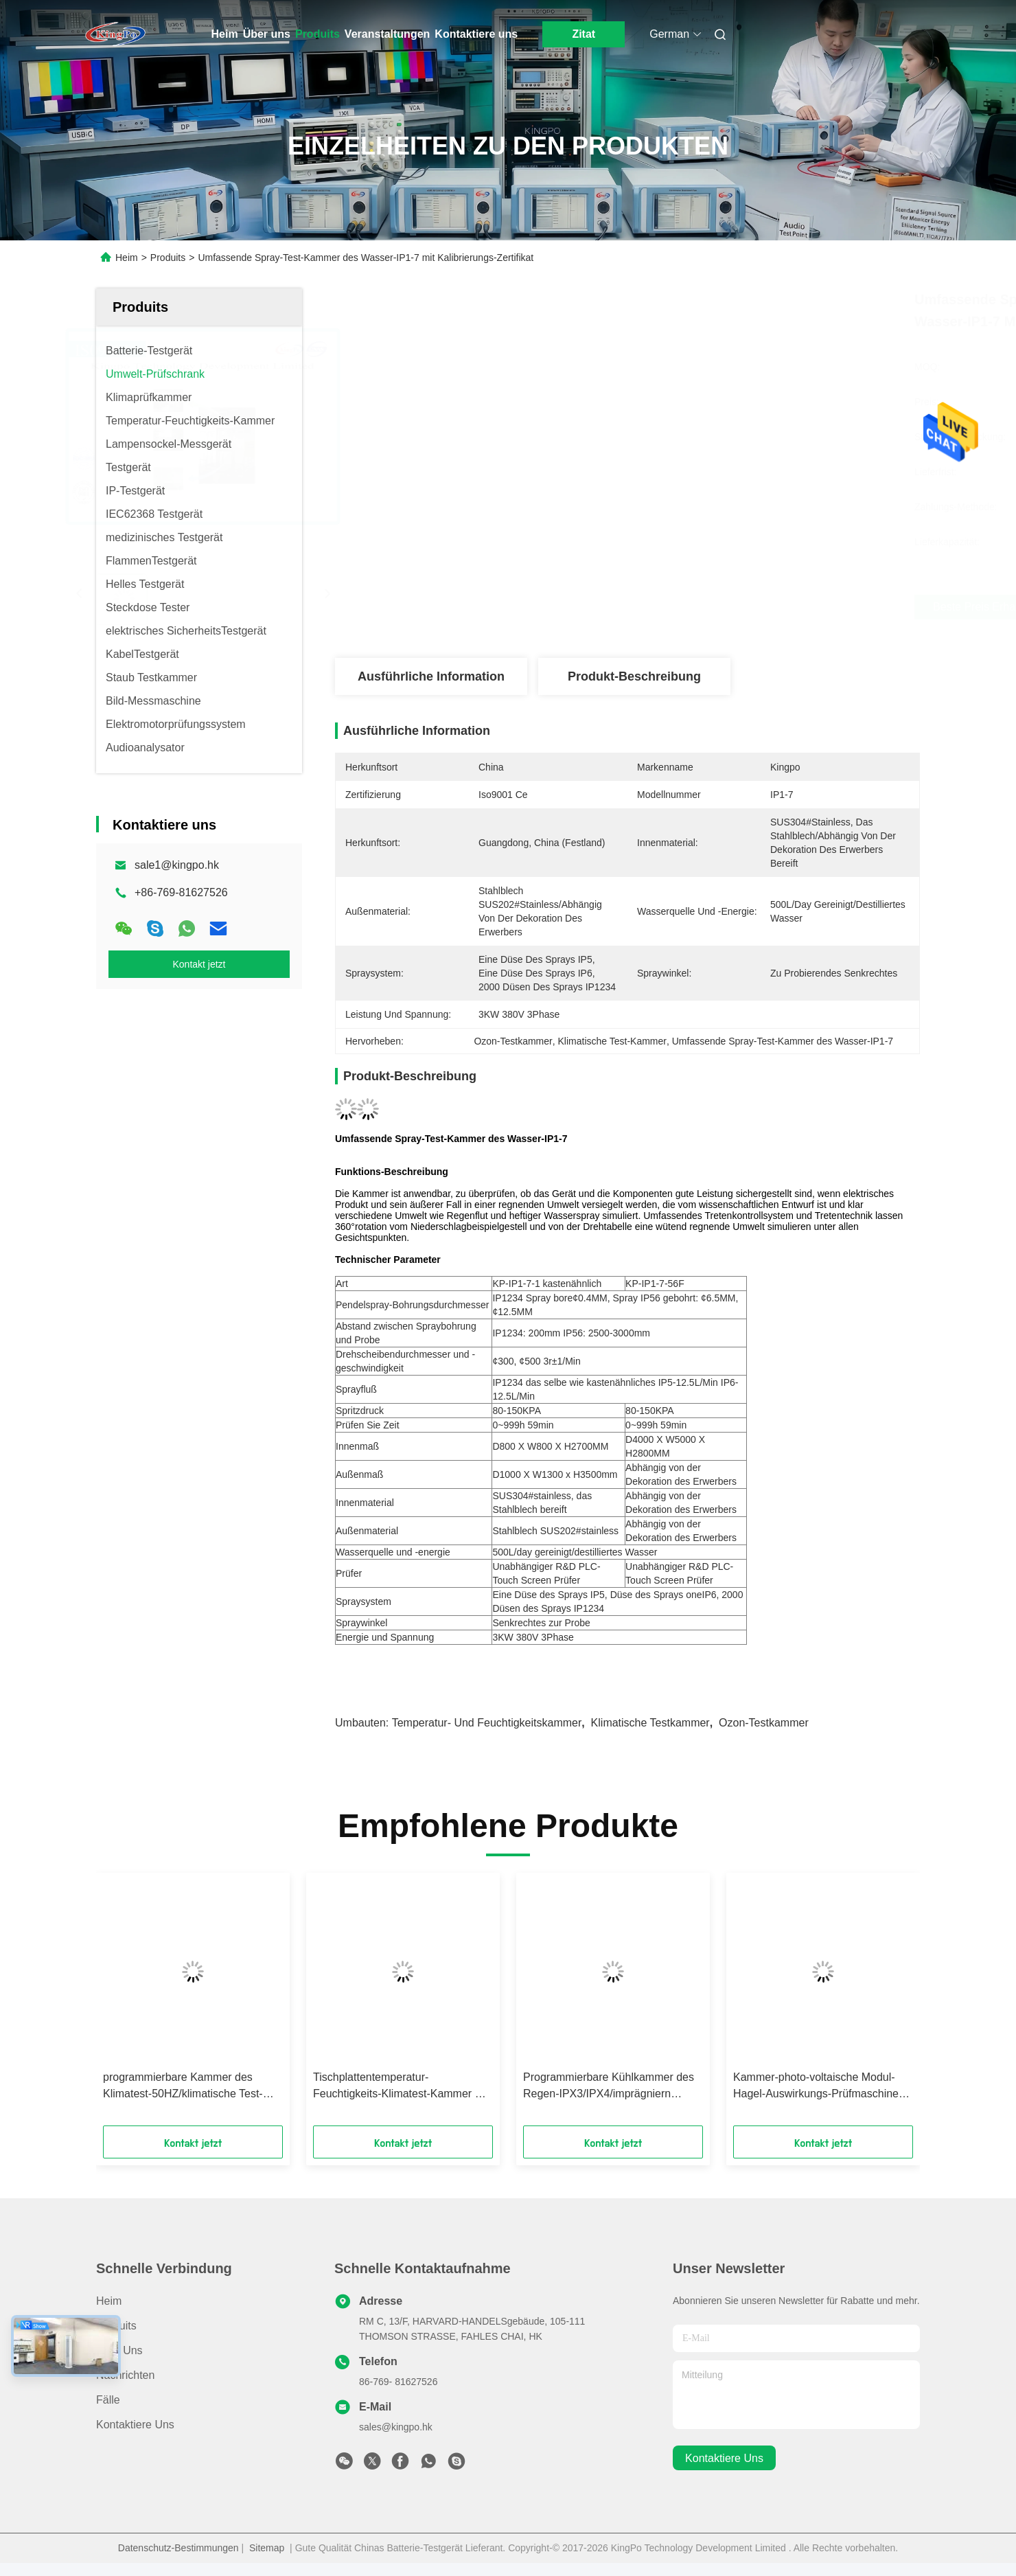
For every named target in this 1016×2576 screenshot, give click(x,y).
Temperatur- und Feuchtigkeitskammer (487, 1723)
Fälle (108, 2400)
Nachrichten (125, 2375)
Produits (317, 34)
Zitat (583, 34)
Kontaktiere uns (476, 34)
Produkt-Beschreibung (634, 676)
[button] (150, 2004)
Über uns (266, 34)
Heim (224, 34)
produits (116, 2326)
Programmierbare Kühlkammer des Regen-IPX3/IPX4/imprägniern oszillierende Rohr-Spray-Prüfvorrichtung (608, 2086)
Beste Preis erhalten (705, 607)
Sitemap (266, 2547)
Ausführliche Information (431, 676)
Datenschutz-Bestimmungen (178, 2547)
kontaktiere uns (724, 2458)
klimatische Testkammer (650, 1723)
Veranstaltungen (387, 34)
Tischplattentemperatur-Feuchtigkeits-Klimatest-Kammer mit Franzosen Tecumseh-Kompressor (401, 2086)
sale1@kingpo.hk (177, 865)
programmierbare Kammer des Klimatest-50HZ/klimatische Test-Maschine (183, 2086)
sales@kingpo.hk (395, 2426)
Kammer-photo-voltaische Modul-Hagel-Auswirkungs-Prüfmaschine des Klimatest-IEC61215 (816, 2086)
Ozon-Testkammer (764, 1723)
